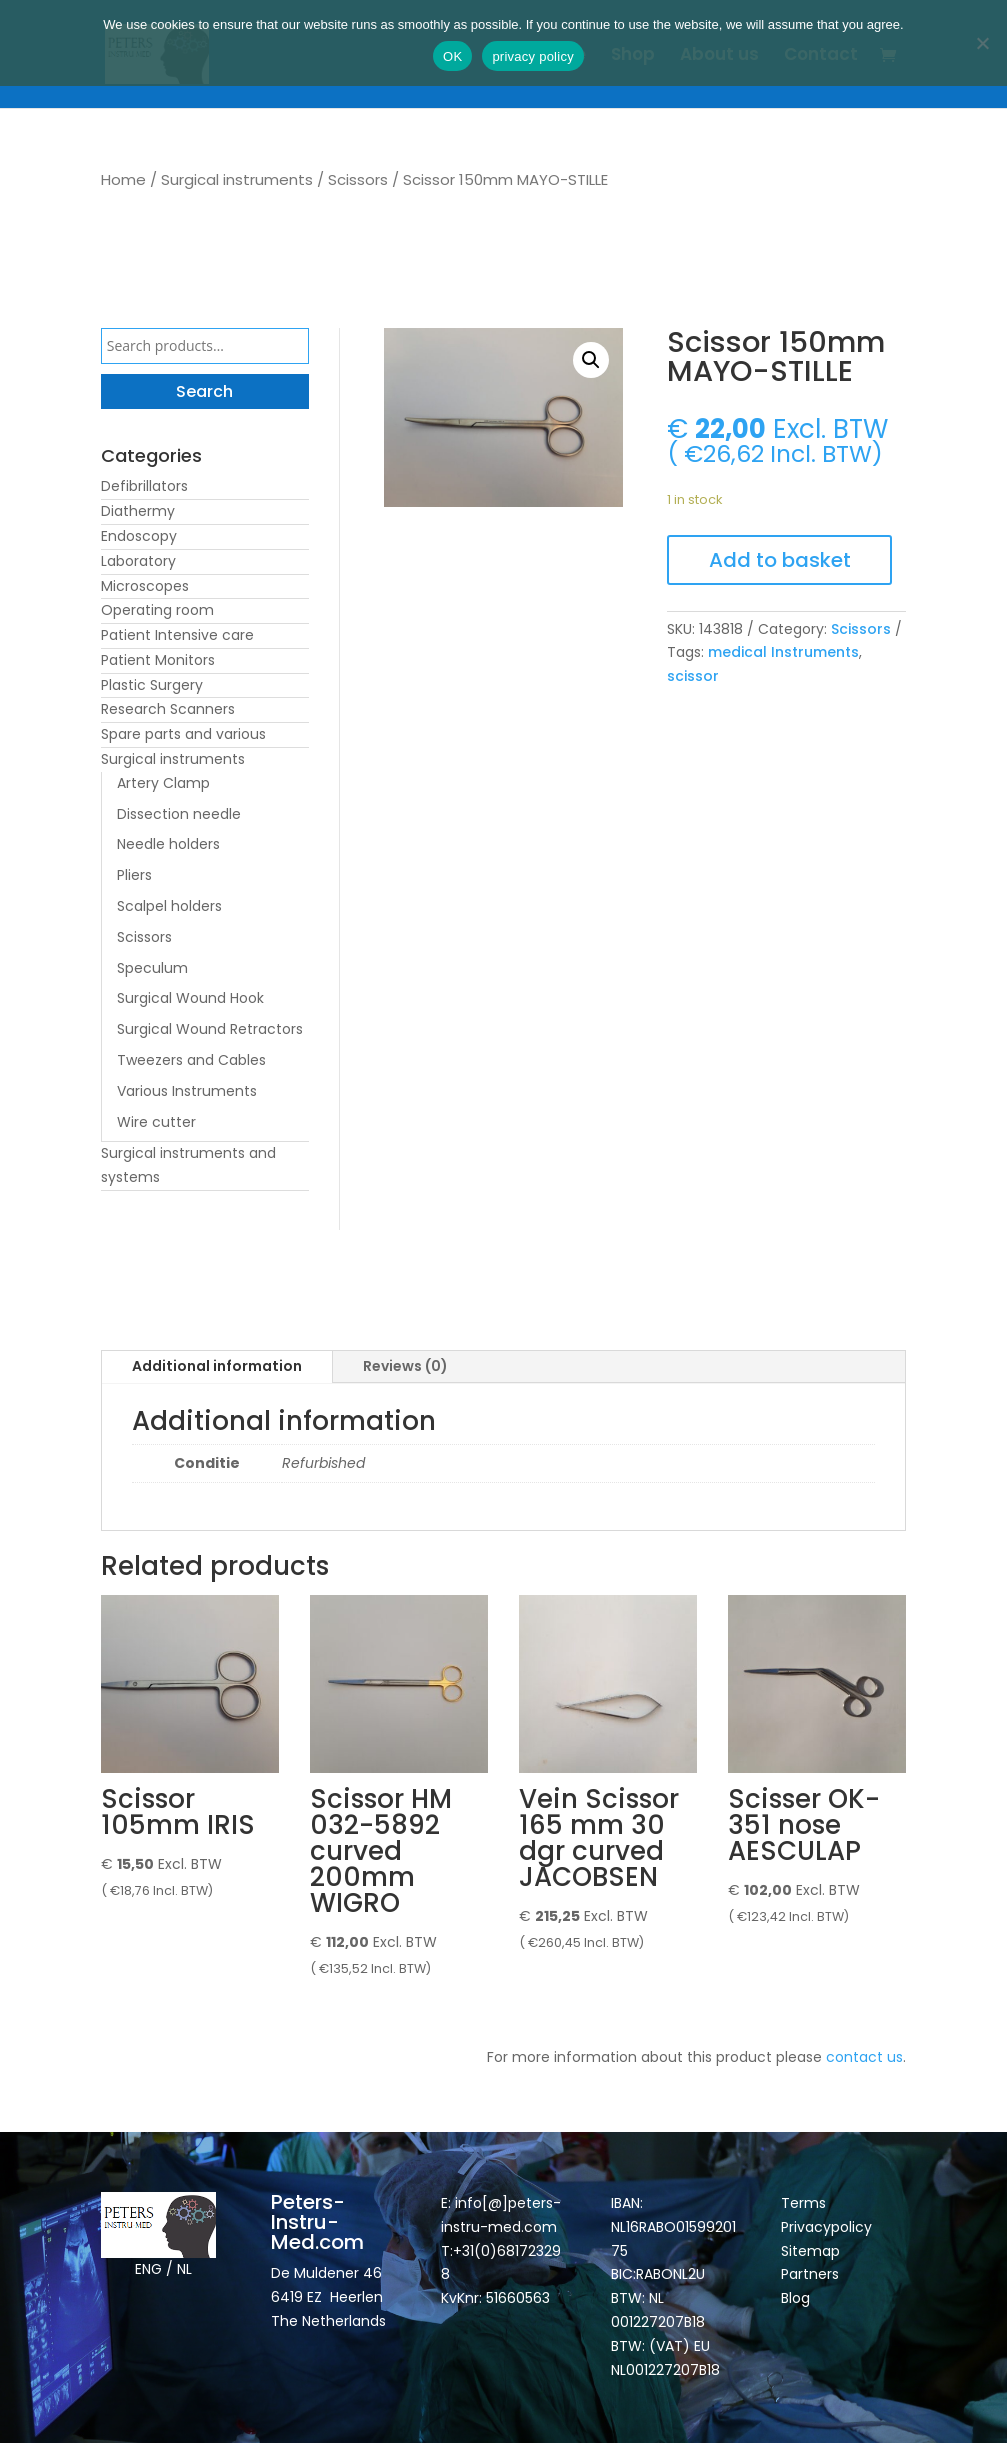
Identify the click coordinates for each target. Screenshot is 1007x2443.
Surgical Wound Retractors (210, 1029)
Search (204, 391)
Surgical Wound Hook (190, 998)
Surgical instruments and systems (188, 1165)
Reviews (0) (405, 1366)
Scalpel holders (169, 906)
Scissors (358, 179)
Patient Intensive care (177, 635)
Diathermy (138, 511)
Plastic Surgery (152, 685)
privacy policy (533, 56)
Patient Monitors (158, 660)
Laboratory (138, 561)
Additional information (217, 1366)
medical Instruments (783, 652)
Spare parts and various (183, 734)
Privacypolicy (826, 2227)
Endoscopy (139, 536)
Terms (803, 2203)
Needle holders (168, 844)
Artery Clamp (163, 783)
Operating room (157, 610)
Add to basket (780, 560)
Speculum (152, 968)
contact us (864, 2057)
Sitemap (812, 2251)
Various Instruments (187, 1091)
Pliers (134, 875)
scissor (693, 676)
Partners (810, 2274)
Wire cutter (156, 1122)
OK (452, 56)
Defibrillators (144, 486)
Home (123, 179)
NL (184, 2269)
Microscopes (145, 586)
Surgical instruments (237, 179)
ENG (148, 2269)
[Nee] (982, 43)
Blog (795, 2298)
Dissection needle (179, 814)
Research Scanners (168, 709)
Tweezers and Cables (191, 1060)
